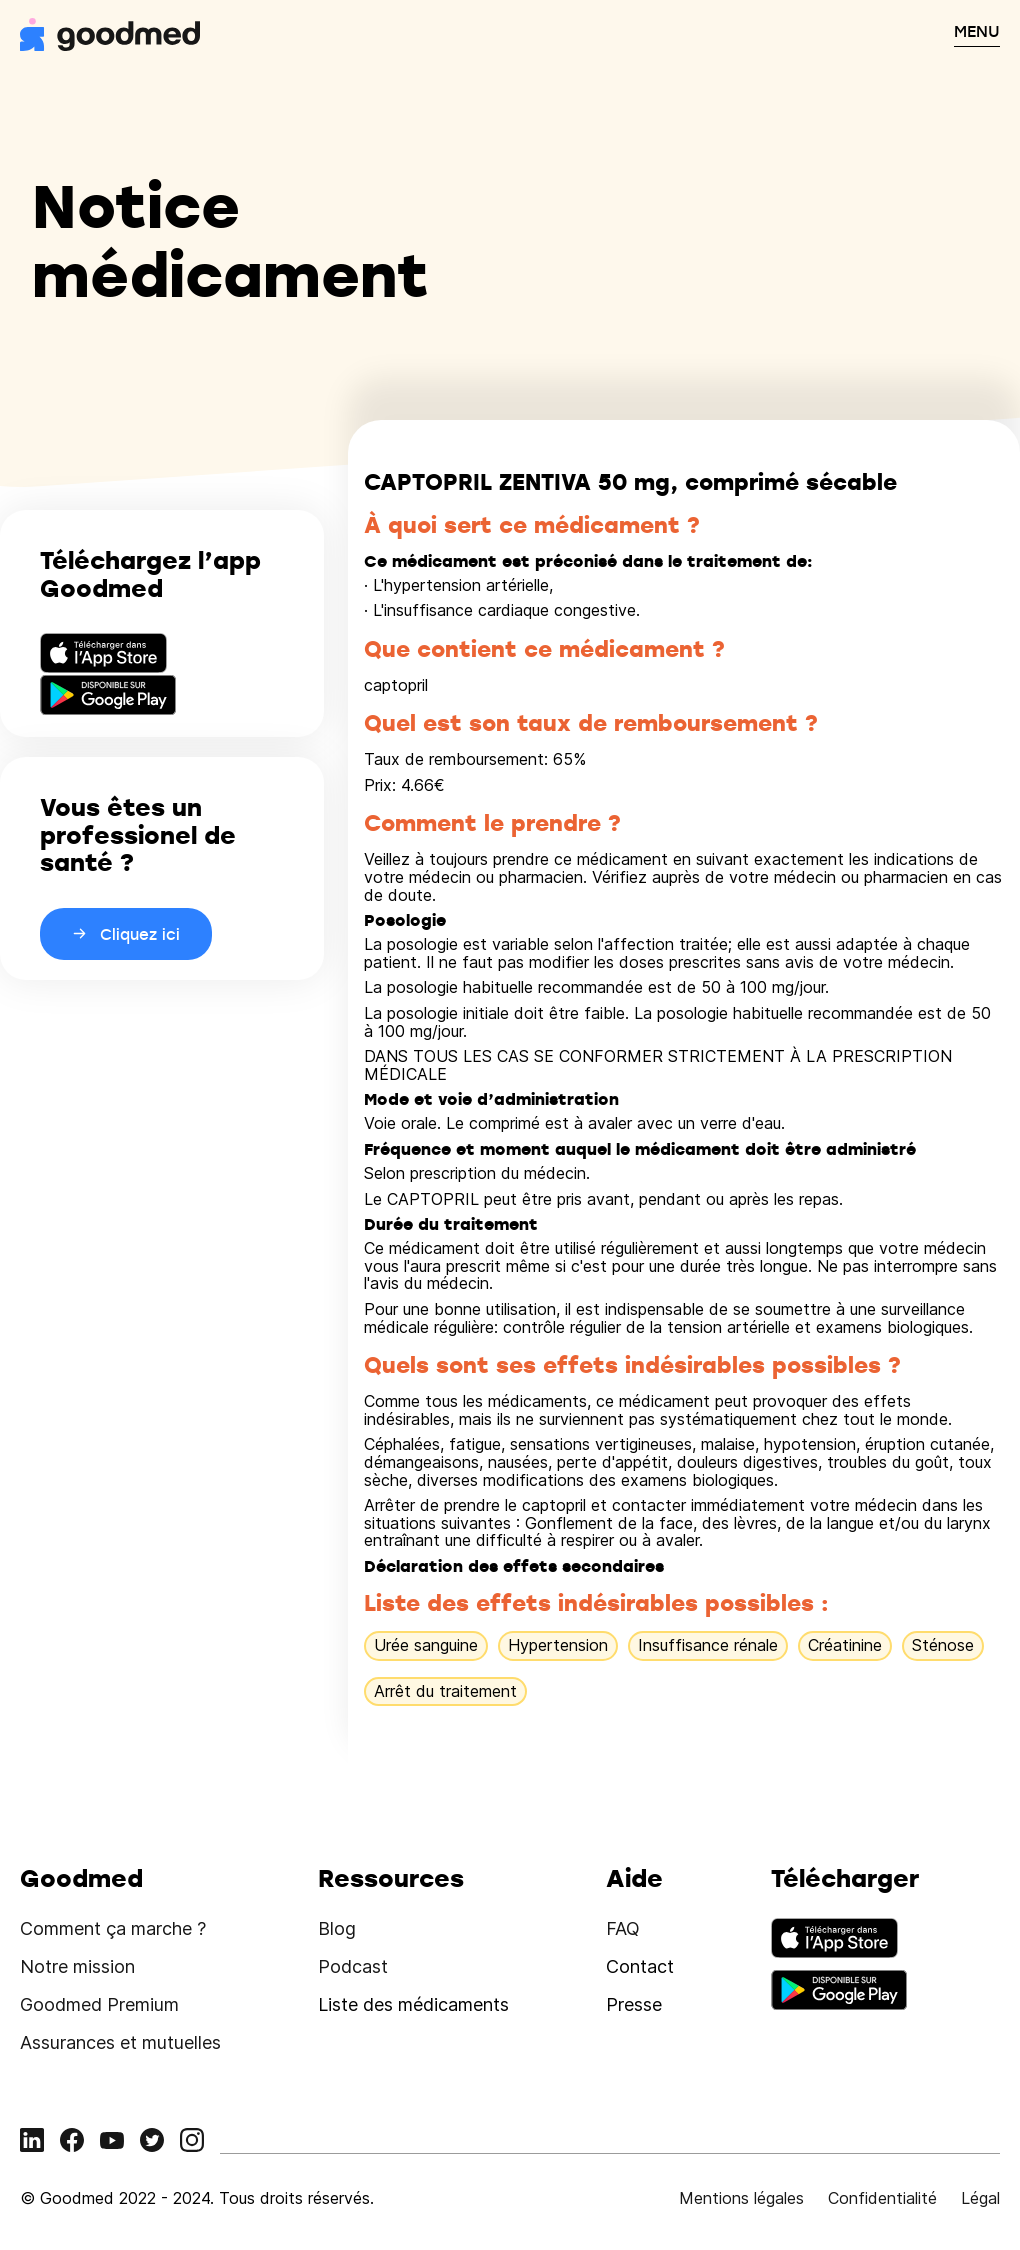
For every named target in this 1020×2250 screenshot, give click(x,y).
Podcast (353, 1966)
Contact (640, 1966)
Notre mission (77, 1966)
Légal (980, 2198)
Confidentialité (882, 2198)
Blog (337, 1928)
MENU (977, 31)
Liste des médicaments (413, 2004)
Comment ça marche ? (113, 1928)
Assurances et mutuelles (120, 2042)
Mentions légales (741, 2198)
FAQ (623, 1928)
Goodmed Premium (99, 2004)
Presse (634, 2004)
